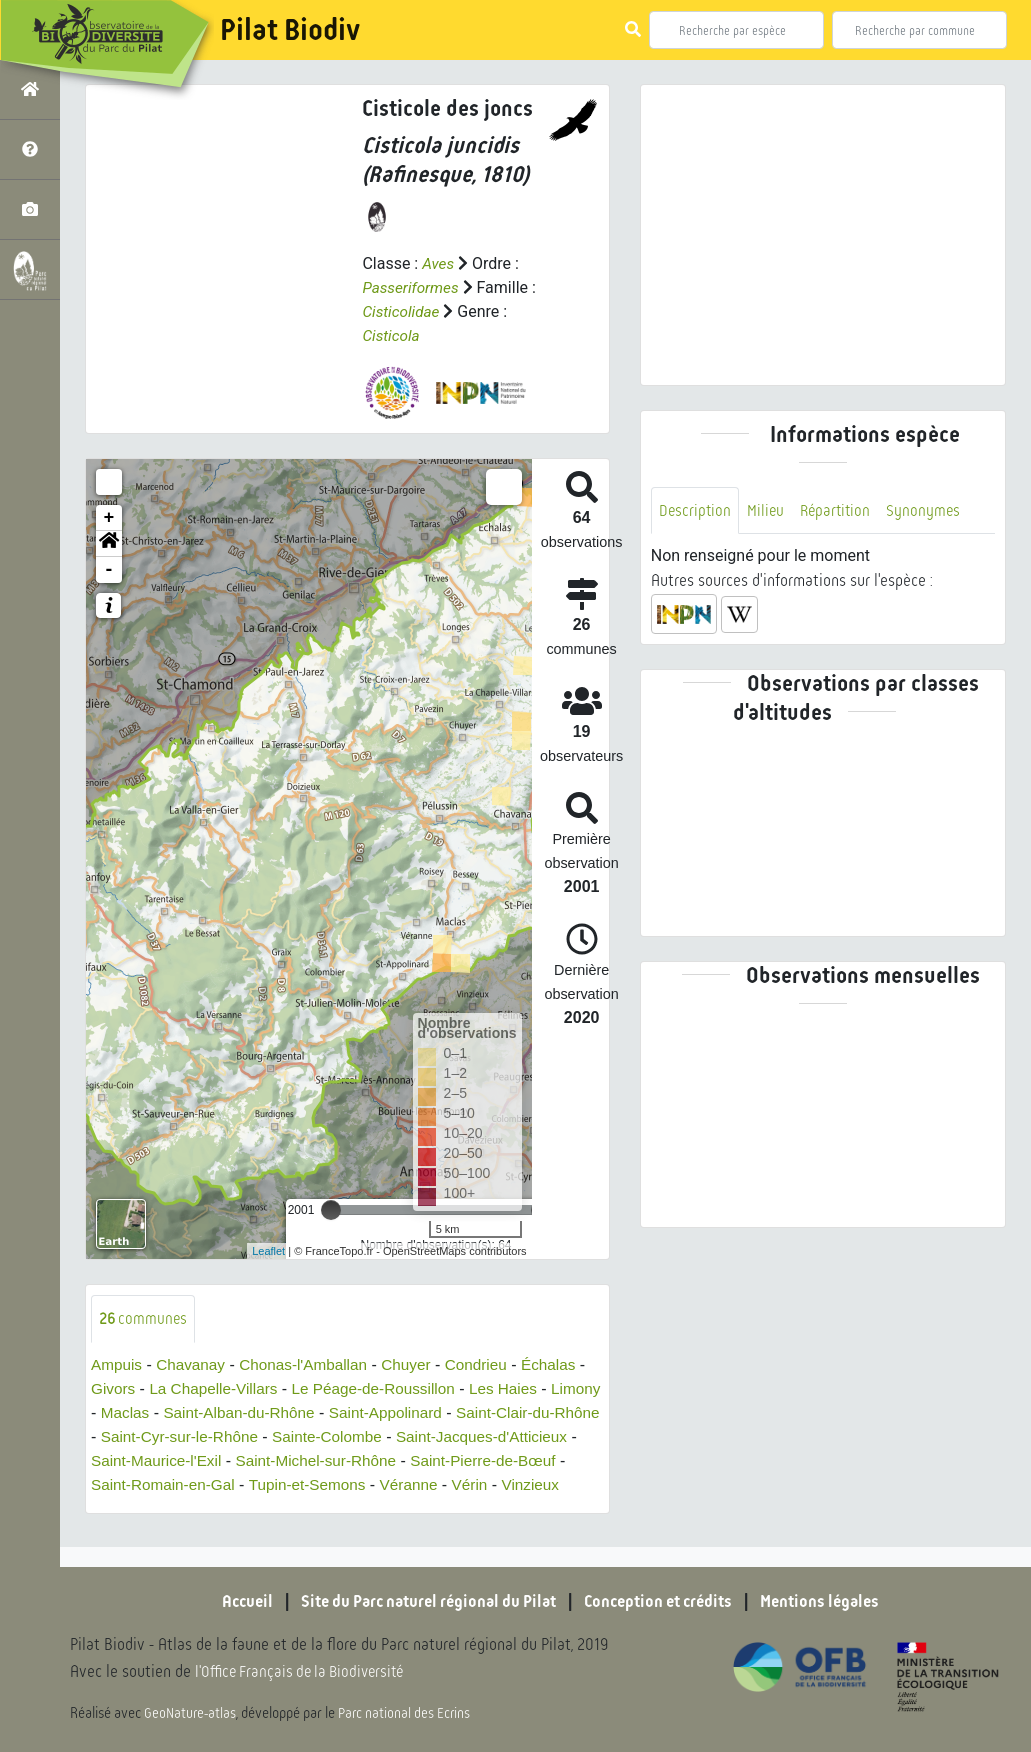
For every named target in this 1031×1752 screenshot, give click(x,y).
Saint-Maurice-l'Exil (311, 1461)
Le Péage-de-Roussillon (394, 1389)
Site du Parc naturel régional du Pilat (421, 1603)
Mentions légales (835, 1603)
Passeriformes (412, 287)
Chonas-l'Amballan (312, 1365)
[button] (109, 544)
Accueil (230, 1603)
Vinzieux (247, 1509)
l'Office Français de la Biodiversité (306, 1672)
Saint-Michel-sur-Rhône (477, 1461)
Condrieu (491, 1365)
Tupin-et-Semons (482, 1485)
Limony (117, 1413)
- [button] (109, 570)
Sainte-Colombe (449, 1437)
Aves (438, 263)
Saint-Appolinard (453, 1413)
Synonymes (930, 510)
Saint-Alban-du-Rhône (301, 1413)
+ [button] (109, 518)
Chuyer (419, 1365)
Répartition (840, 510)
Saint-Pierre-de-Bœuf (167, 1485)
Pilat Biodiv (290, 30)
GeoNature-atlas (191, 1714)
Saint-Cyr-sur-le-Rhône (296, 1437)
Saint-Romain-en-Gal (332, 1485)
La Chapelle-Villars (228, 1389)
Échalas (566, 1365)
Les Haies (529, 1389)
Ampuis (117, 1365)
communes (144, 1318)
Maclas (182, 1413)
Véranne (121, 1509)
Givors (124, 1389)
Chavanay (195, 1365)
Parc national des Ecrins (408, 1714)
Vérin (184, 1509)
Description (696, 510)
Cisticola (392, 335)
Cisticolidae (402, 311)
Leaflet (268, 1251)
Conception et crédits (664, 1603)
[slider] (331, 1210)
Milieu (768, 510)
